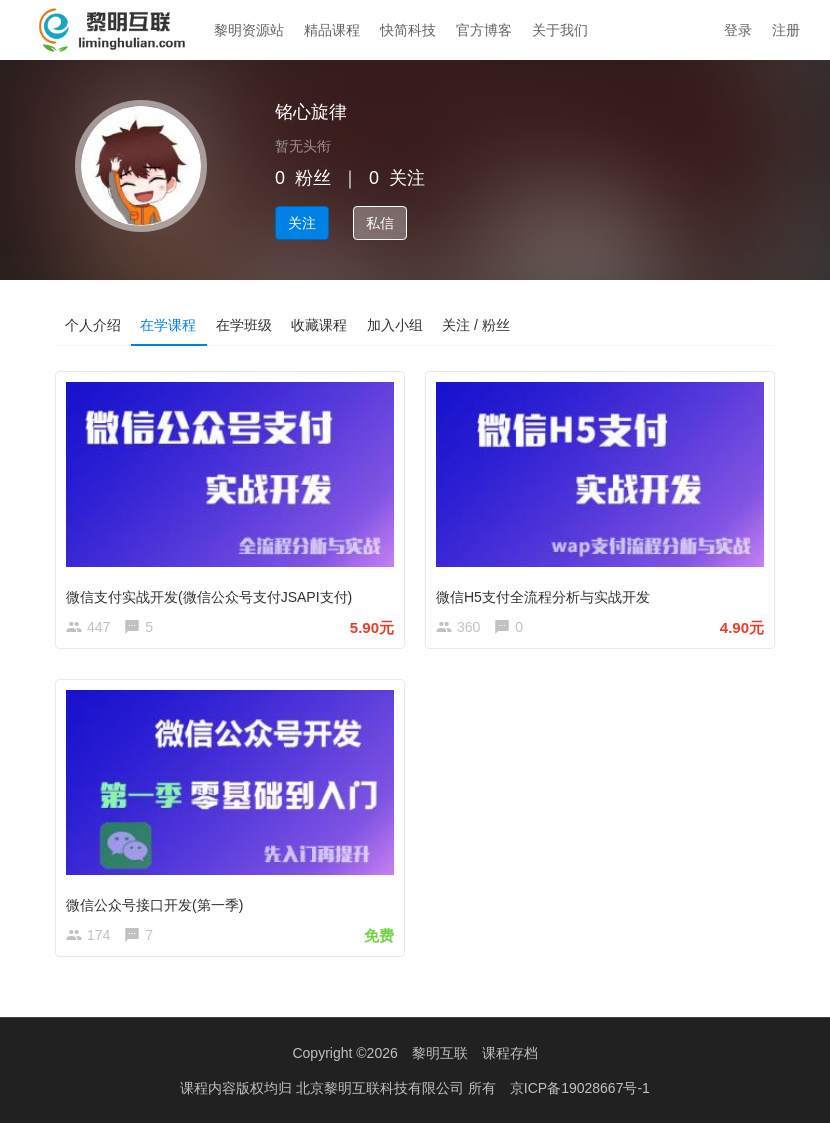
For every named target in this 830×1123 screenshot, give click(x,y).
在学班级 (245, 325)
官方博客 (484, 30)
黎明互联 (440, 1053)
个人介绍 (93, 325)
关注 (302, 223)
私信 (380, 223)
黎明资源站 (249, 30)
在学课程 (169, 325)
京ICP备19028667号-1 (580, 1088)
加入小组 (397, 325)
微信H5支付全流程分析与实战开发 (543, 597)
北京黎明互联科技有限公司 (382, 1088)
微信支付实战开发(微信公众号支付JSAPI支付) (209, 597)
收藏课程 (321, 325)
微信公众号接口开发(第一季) (154, 904)
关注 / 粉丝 (479, 325)
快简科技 (408, 30)
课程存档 (510, 1053)
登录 (738, 30)
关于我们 (560, 30)
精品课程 (332, 30)
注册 (786, 30)
